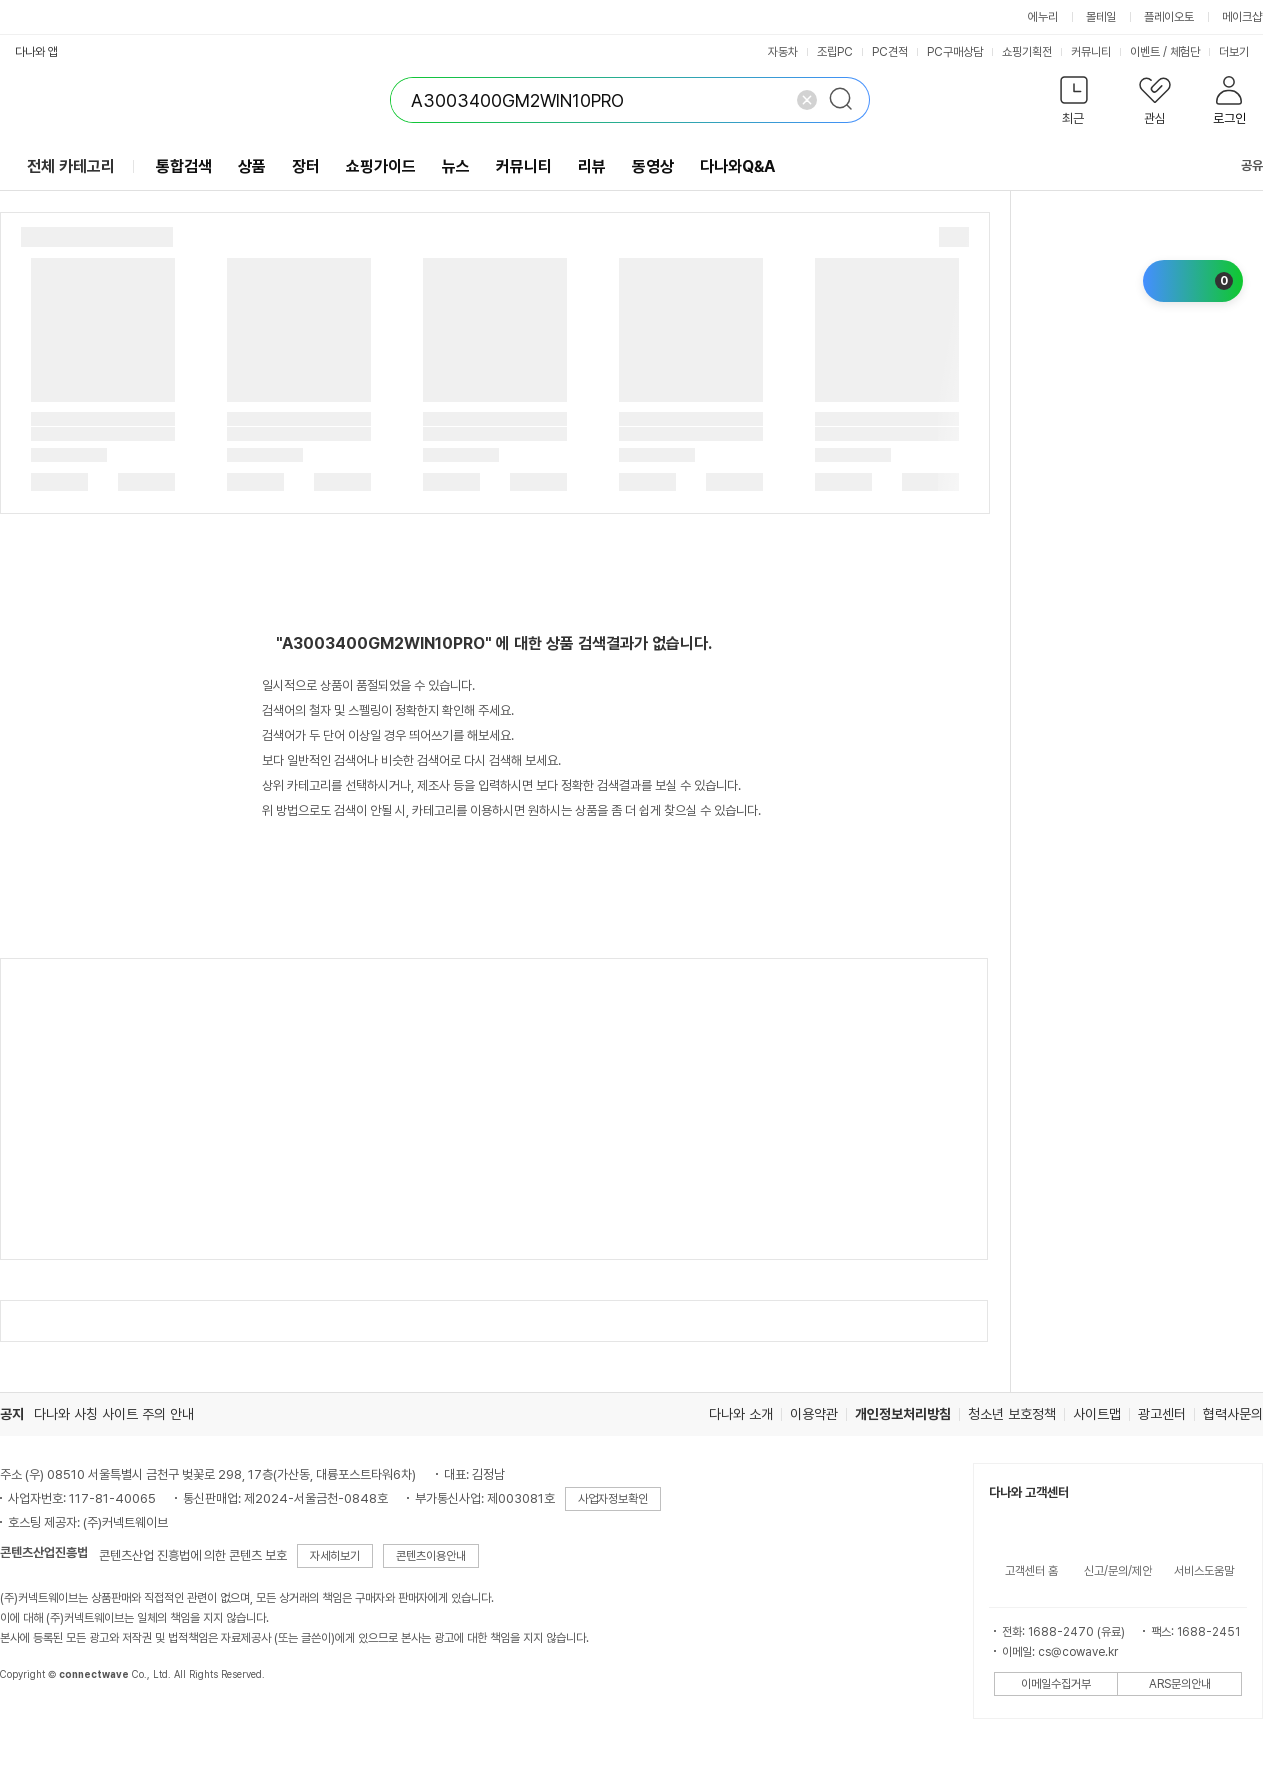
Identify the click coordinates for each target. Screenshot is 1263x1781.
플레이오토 (1169, 17)
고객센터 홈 (1031, 1571)
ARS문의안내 (1180, 1684)
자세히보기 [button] (335, 1556)
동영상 (653, 166)
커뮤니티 (1091, 52)
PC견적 (890, 52)
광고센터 (1162, 1414)
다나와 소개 (741, 1414)
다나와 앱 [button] (36, 52)
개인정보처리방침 (903, 1414)
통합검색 (184, 166)
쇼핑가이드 (381, 166)
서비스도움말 (1204, 1571)
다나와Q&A (737, 166)
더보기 (1240, 52)
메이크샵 (1242, 17)
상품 (252, 166)
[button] (1073, 104)
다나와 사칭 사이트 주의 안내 (114, 1414)
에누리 (1043, 17)
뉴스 (456, 166)
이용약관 (814, 1414)
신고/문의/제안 (1118, 1571)
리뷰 (592, 166)
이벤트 (1145, 52)
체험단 (1185, 52)
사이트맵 (1097, 1414)
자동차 (783, 52)
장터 (306, 166)
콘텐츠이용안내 (431, 1556)
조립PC (835, 52)
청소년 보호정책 (1012, 1414)
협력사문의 (1233, 1414)
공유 (1240, 165)
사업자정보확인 (613, 1499)
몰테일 (1101, 17)
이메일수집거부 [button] (1056, 1684)
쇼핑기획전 (1027, 52)
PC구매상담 (955, 52)
